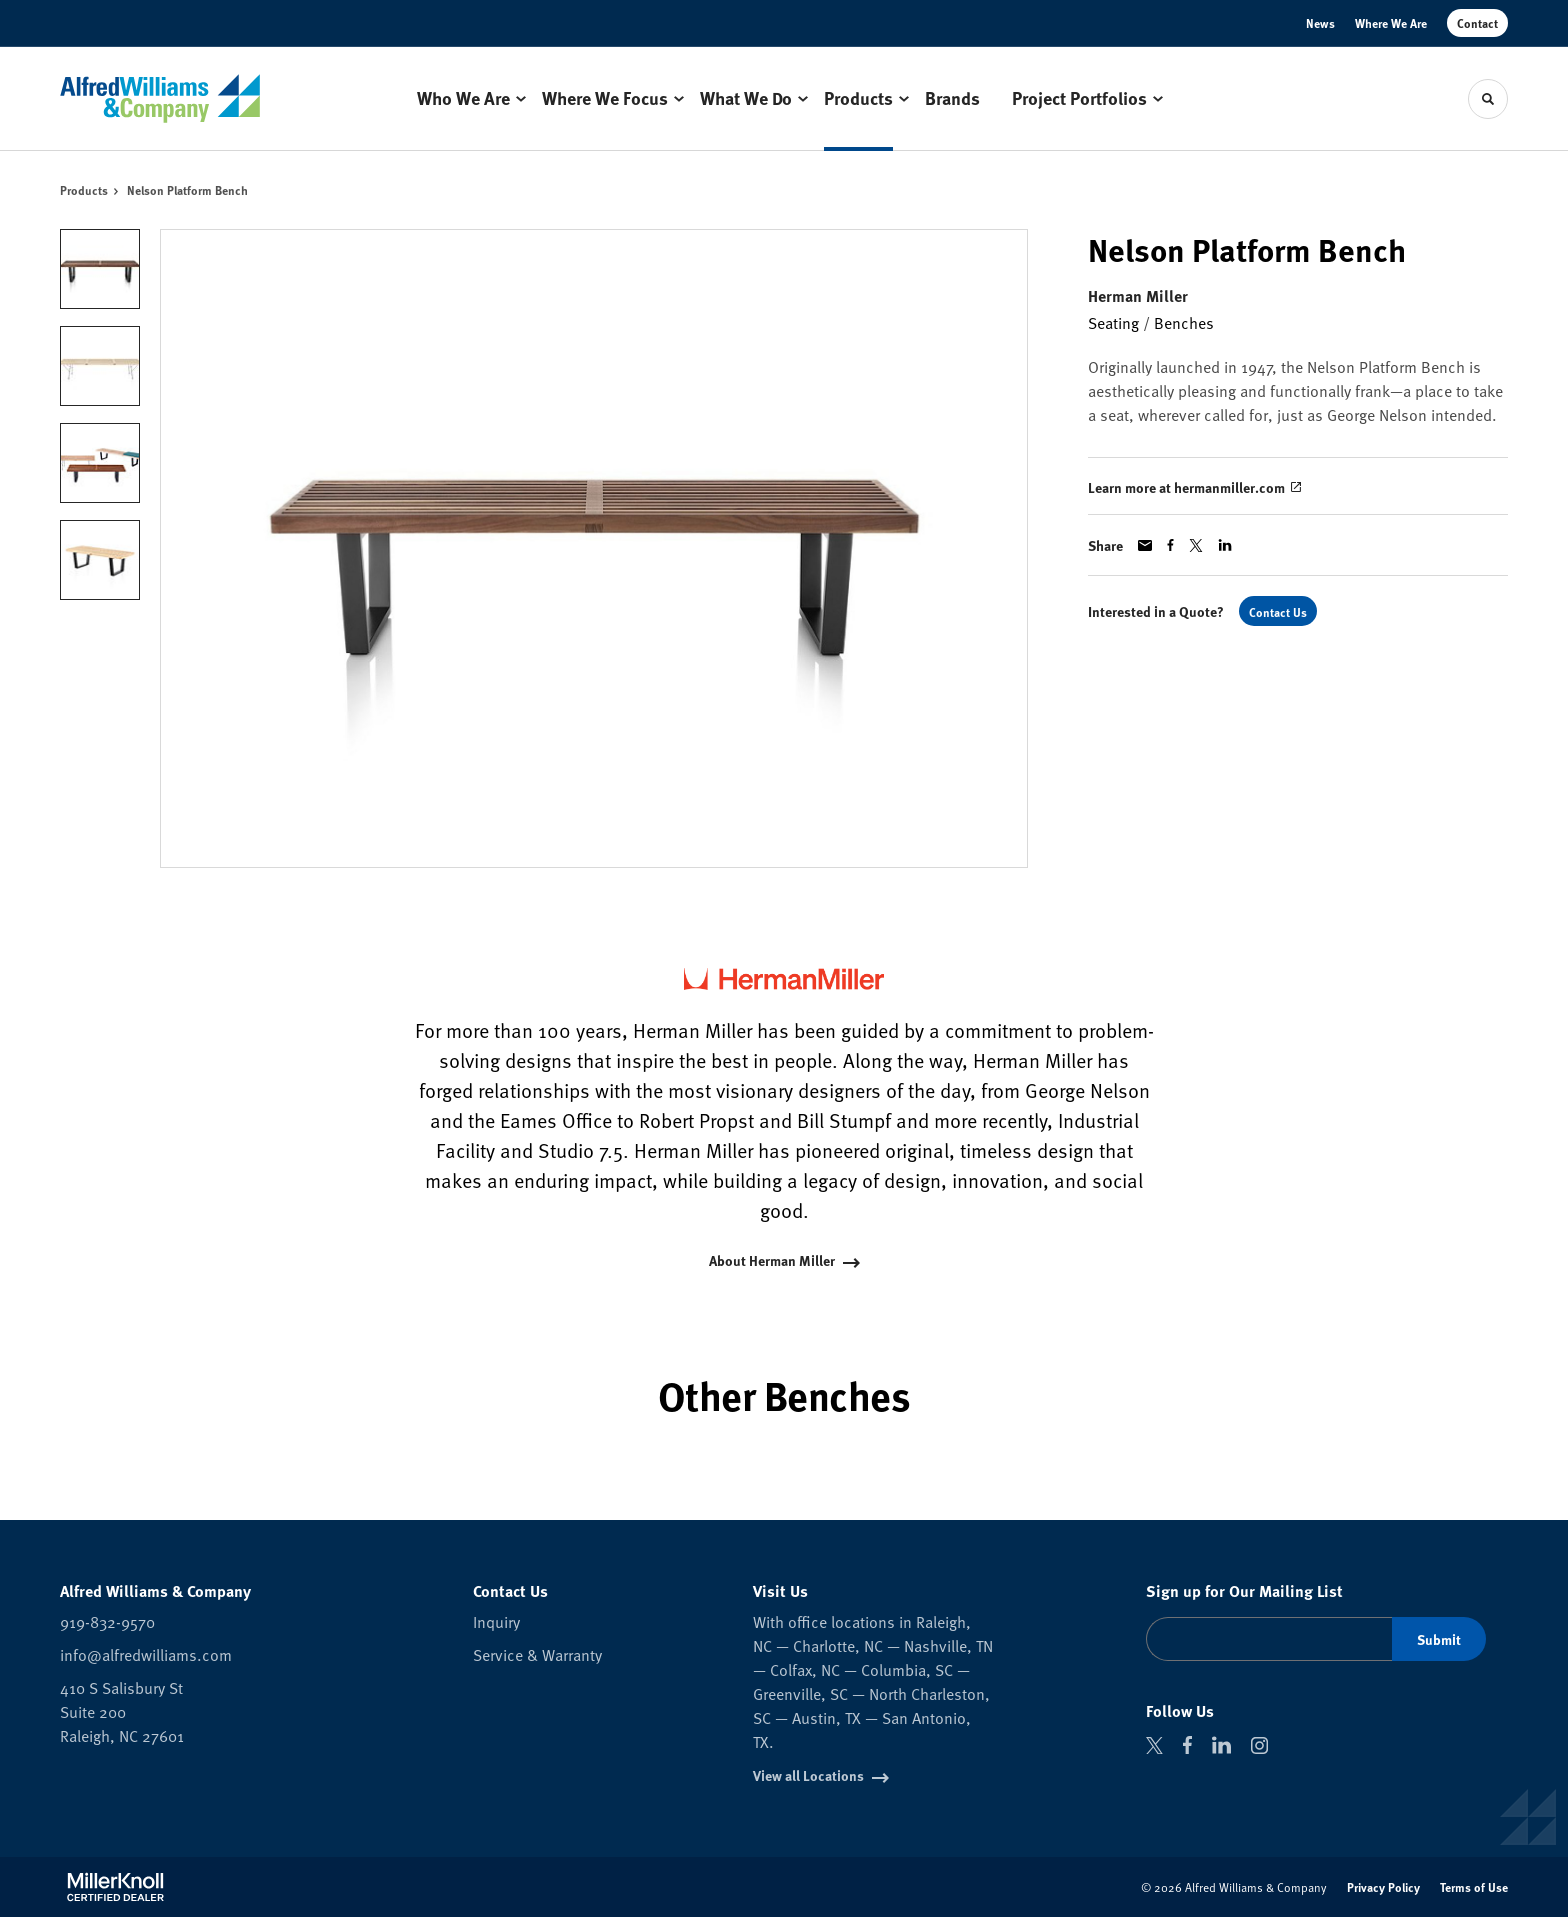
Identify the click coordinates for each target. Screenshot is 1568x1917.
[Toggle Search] (1488, 99)
